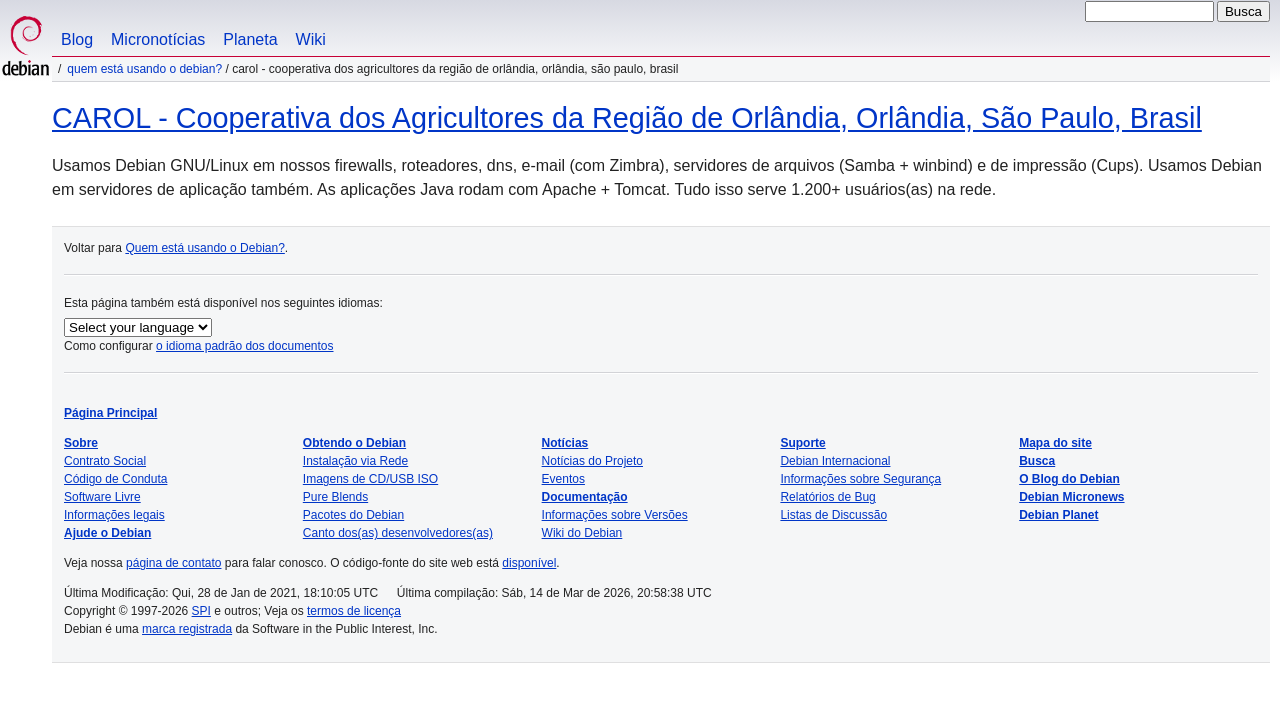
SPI (201, 611)
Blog (77, 39)
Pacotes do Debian (353, 515)
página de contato (173, 563)
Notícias (565, 443)
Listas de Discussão (833, 515)
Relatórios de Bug (827, 497)
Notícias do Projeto (592, 461)
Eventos (563, 479)
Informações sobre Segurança (860, 479)
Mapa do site (1055, 443)
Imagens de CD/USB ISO (370, 479)
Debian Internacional (835, 461)
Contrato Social (105, 461)
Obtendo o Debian (354, 443)
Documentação (585, 497)
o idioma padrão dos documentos (244, 346)
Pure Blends (335, 497)
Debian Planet (1058, 515)
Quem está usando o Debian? (144, 69)
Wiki (311, 39)
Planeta (250, 39)
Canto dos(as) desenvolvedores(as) (398, 533)
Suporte (802, 443)
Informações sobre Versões (615, 515)
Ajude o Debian (107, 533)
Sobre (81, 443)
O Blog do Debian (1069, 479)
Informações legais (114, 515)
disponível (529, 563)
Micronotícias (158, 39)
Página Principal (110, 413)
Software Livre (102, 497)
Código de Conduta (115, 479)
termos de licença (354, 611)
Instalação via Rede (355, 461)
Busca (1037, 461)
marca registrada (187, 629)
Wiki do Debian (582, 533)
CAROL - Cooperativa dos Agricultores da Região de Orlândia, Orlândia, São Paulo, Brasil (627, 118)
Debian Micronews (1071, 497)
